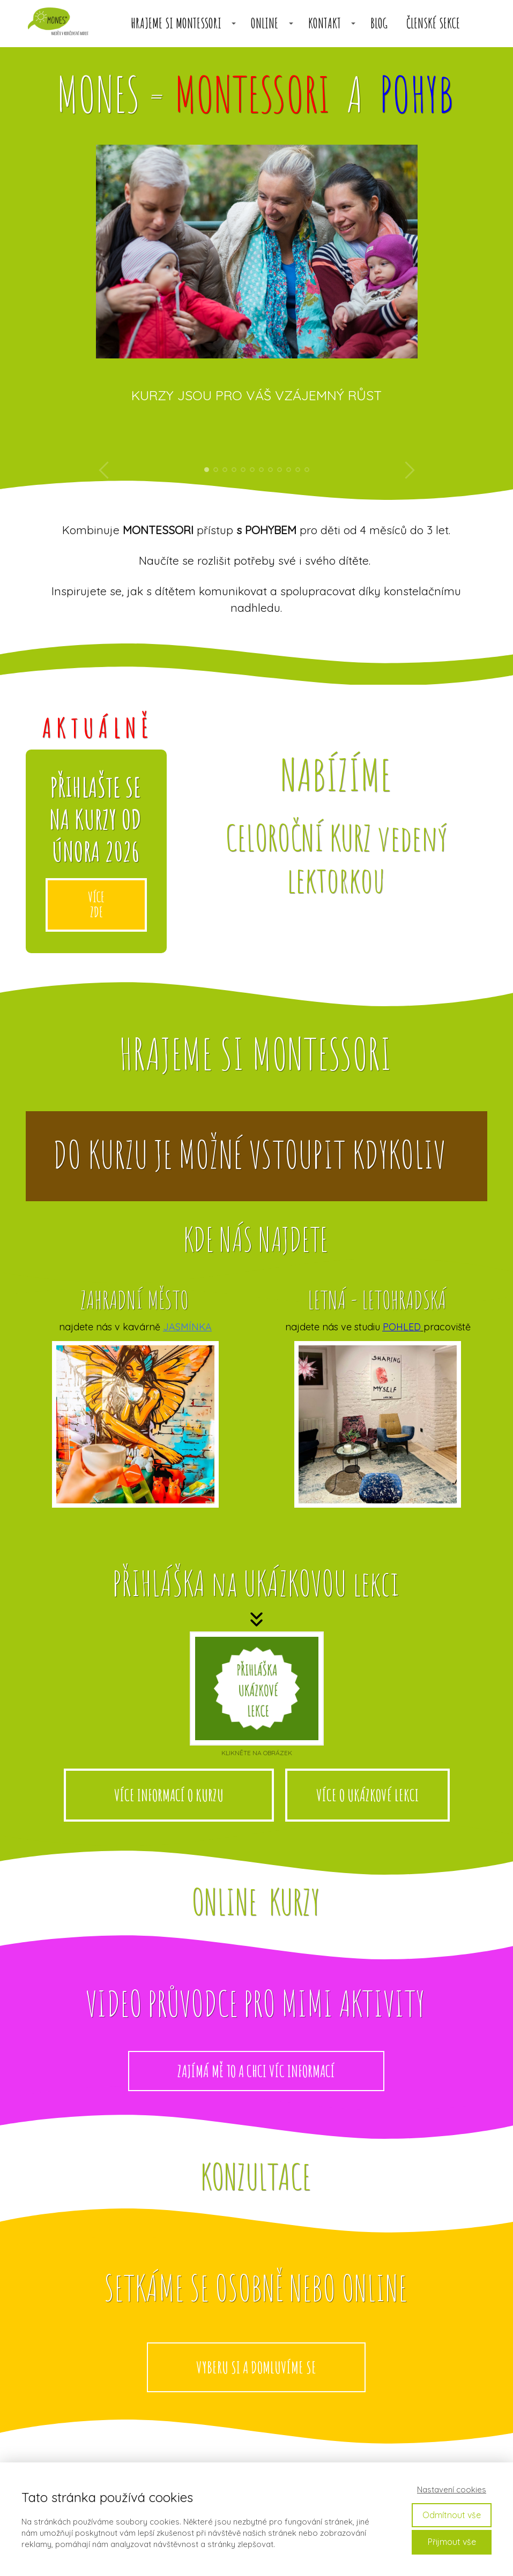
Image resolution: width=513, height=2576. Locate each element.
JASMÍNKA (187, 1327)
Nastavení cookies (451, 2489)
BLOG (379, 23)
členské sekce (433, 23)
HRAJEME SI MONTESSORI (176, 23)
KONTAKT (324, 23)
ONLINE (264, 23)
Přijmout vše (452, 2541)
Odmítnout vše (451, 2515)
